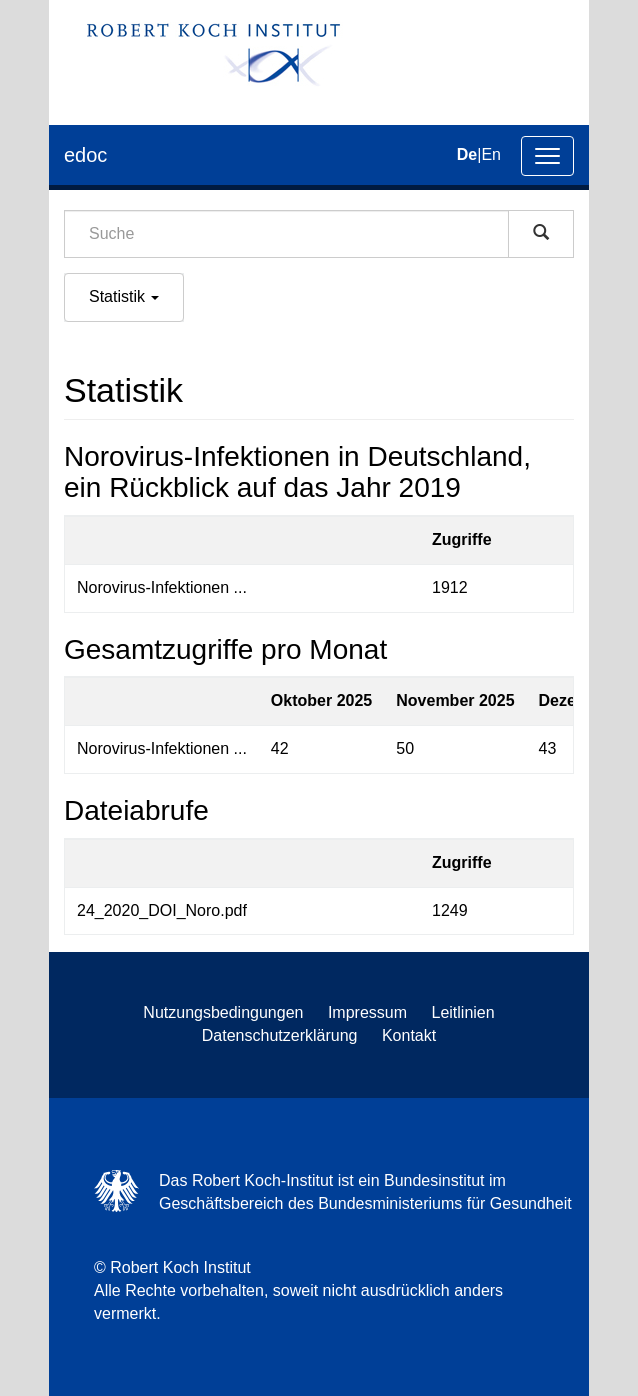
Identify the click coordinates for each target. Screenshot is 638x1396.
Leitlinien (463, 1012)
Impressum (367, 1012)
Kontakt (409, 1035)
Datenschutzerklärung (280, 1035)
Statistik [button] (124, 296)
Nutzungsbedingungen (223, 1012)
